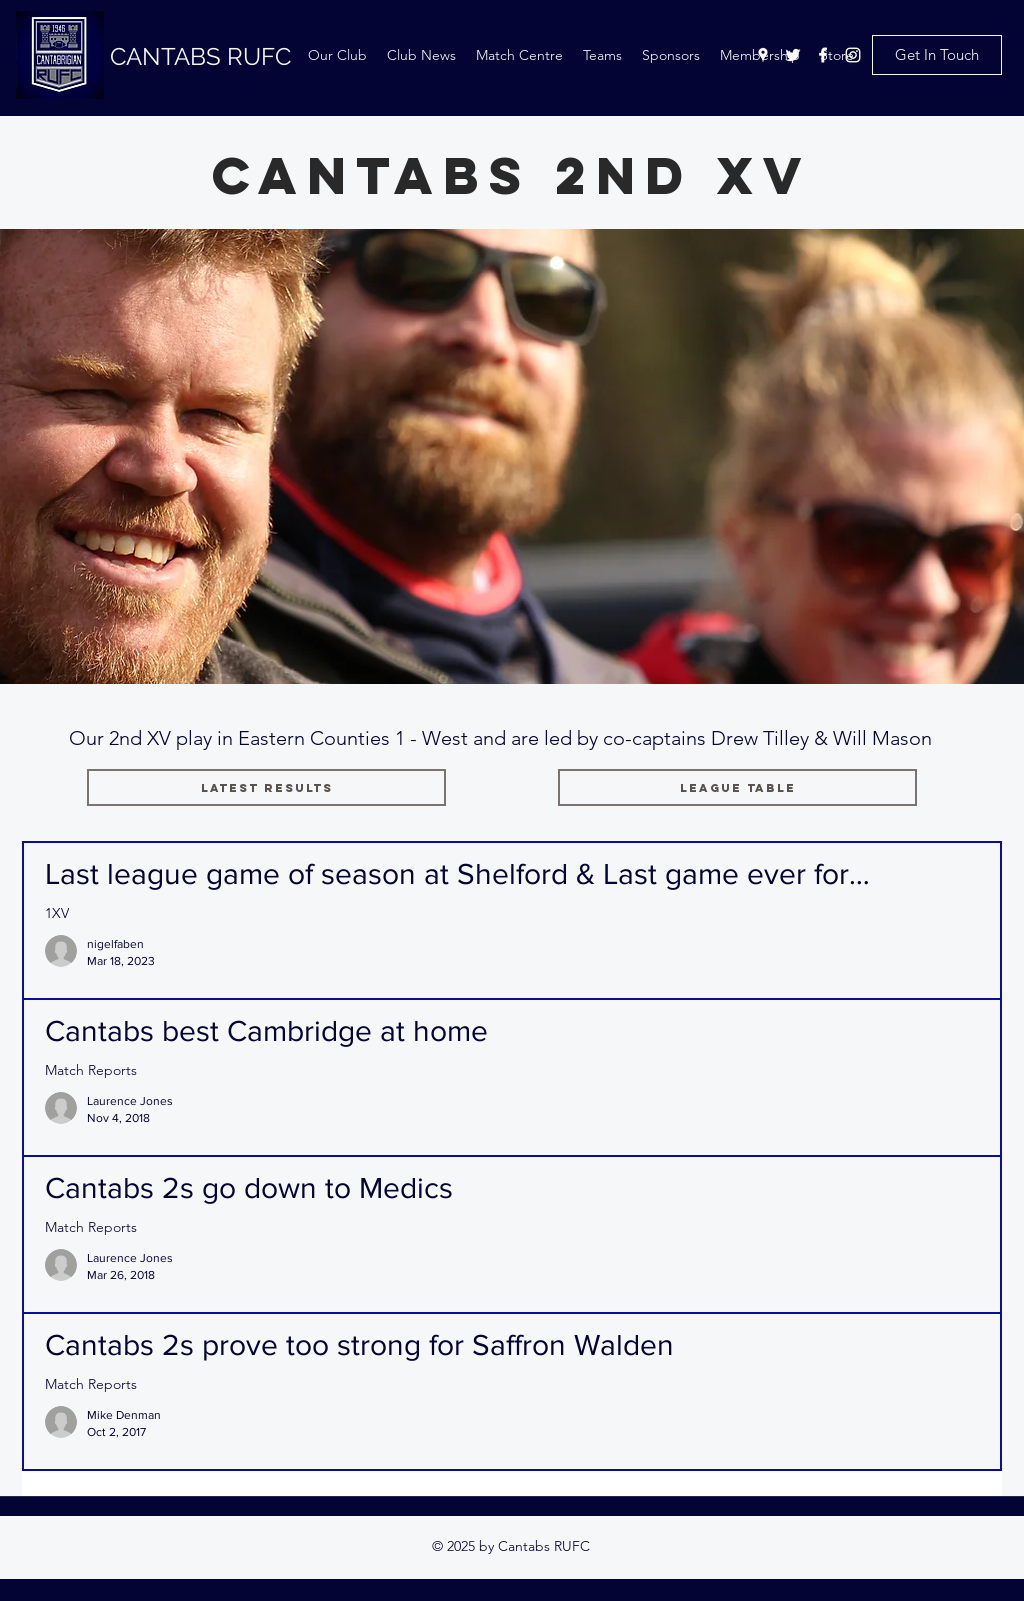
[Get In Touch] (937, 55)
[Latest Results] (266, 787)
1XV (57, 913)
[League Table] (737, 787)
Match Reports (91, 1070)
